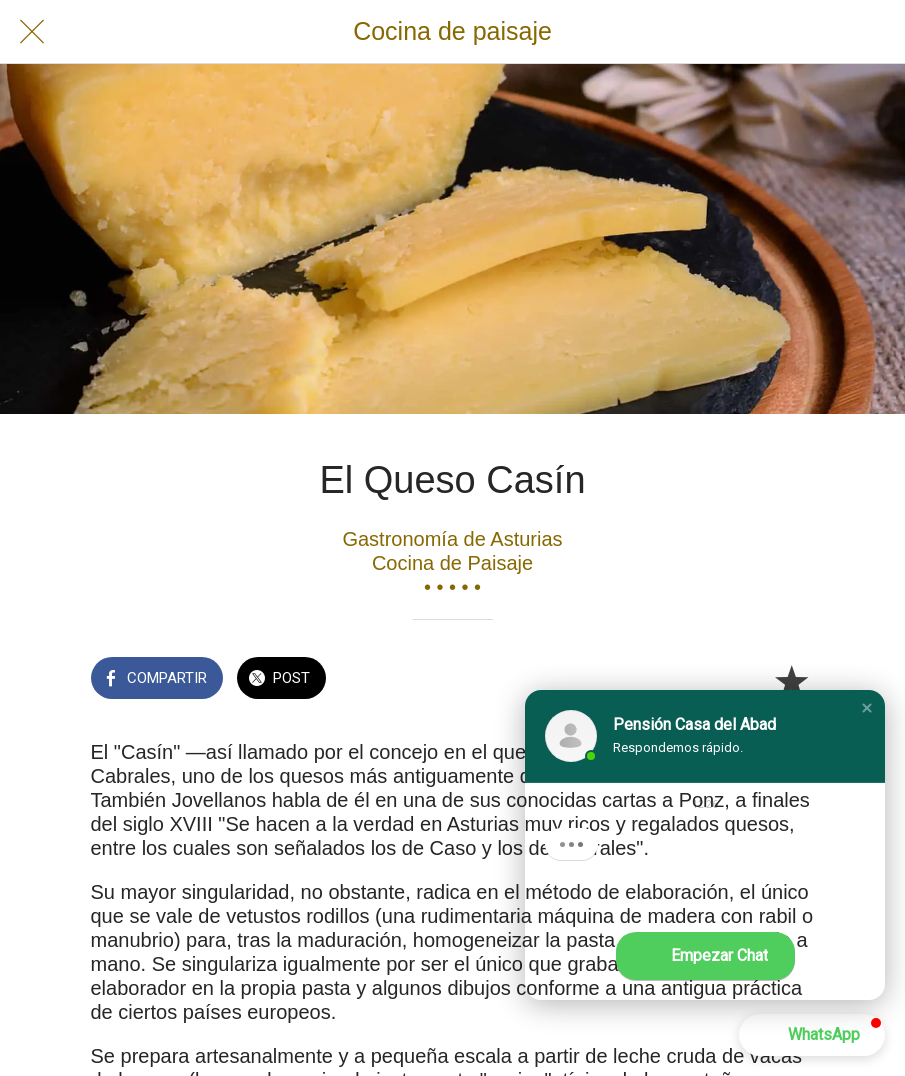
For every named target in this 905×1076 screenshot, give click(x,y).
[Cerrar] (32, 32)
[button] (867, 708)
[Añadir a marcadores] (791, 680)
